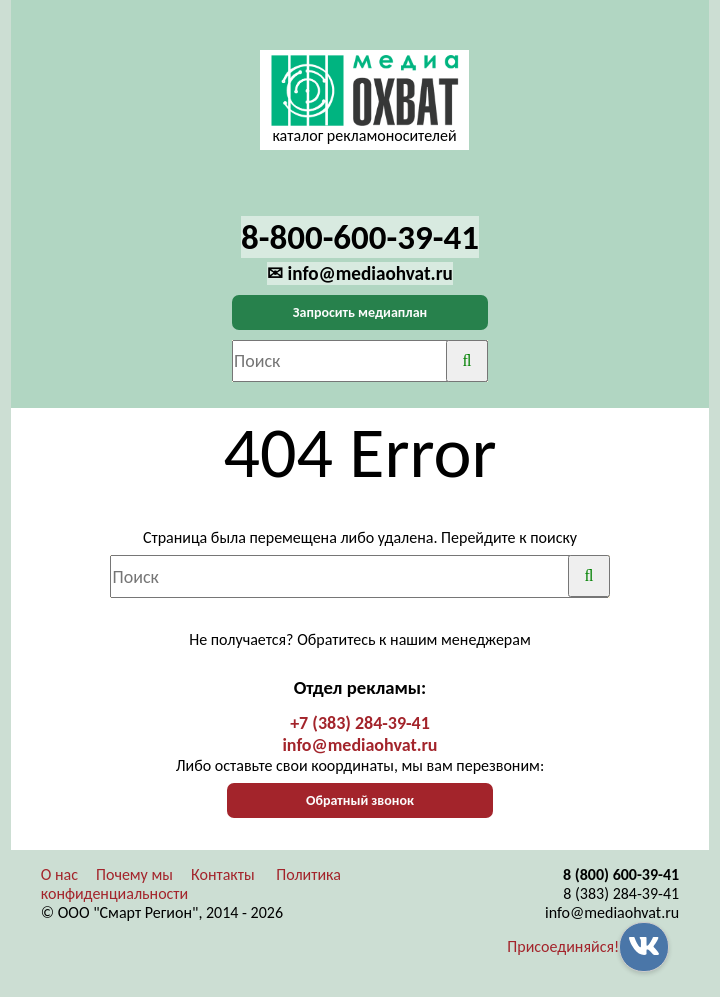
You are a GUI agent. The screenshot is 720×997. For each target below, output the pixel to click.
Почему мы (134, 874)
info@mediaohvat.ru (359, 745)
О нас (59, 874)
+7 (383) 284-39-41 (360, 723)
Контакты (223, 874)
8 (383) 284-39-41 (621, 893)
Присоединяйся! (563, 946)
